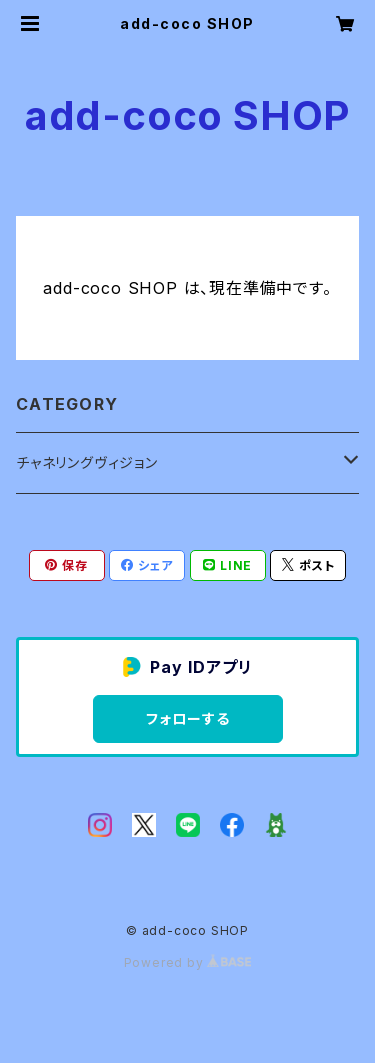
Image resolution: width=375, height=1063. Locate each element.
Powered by (188, 962)
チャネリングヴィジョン (87, 462)
